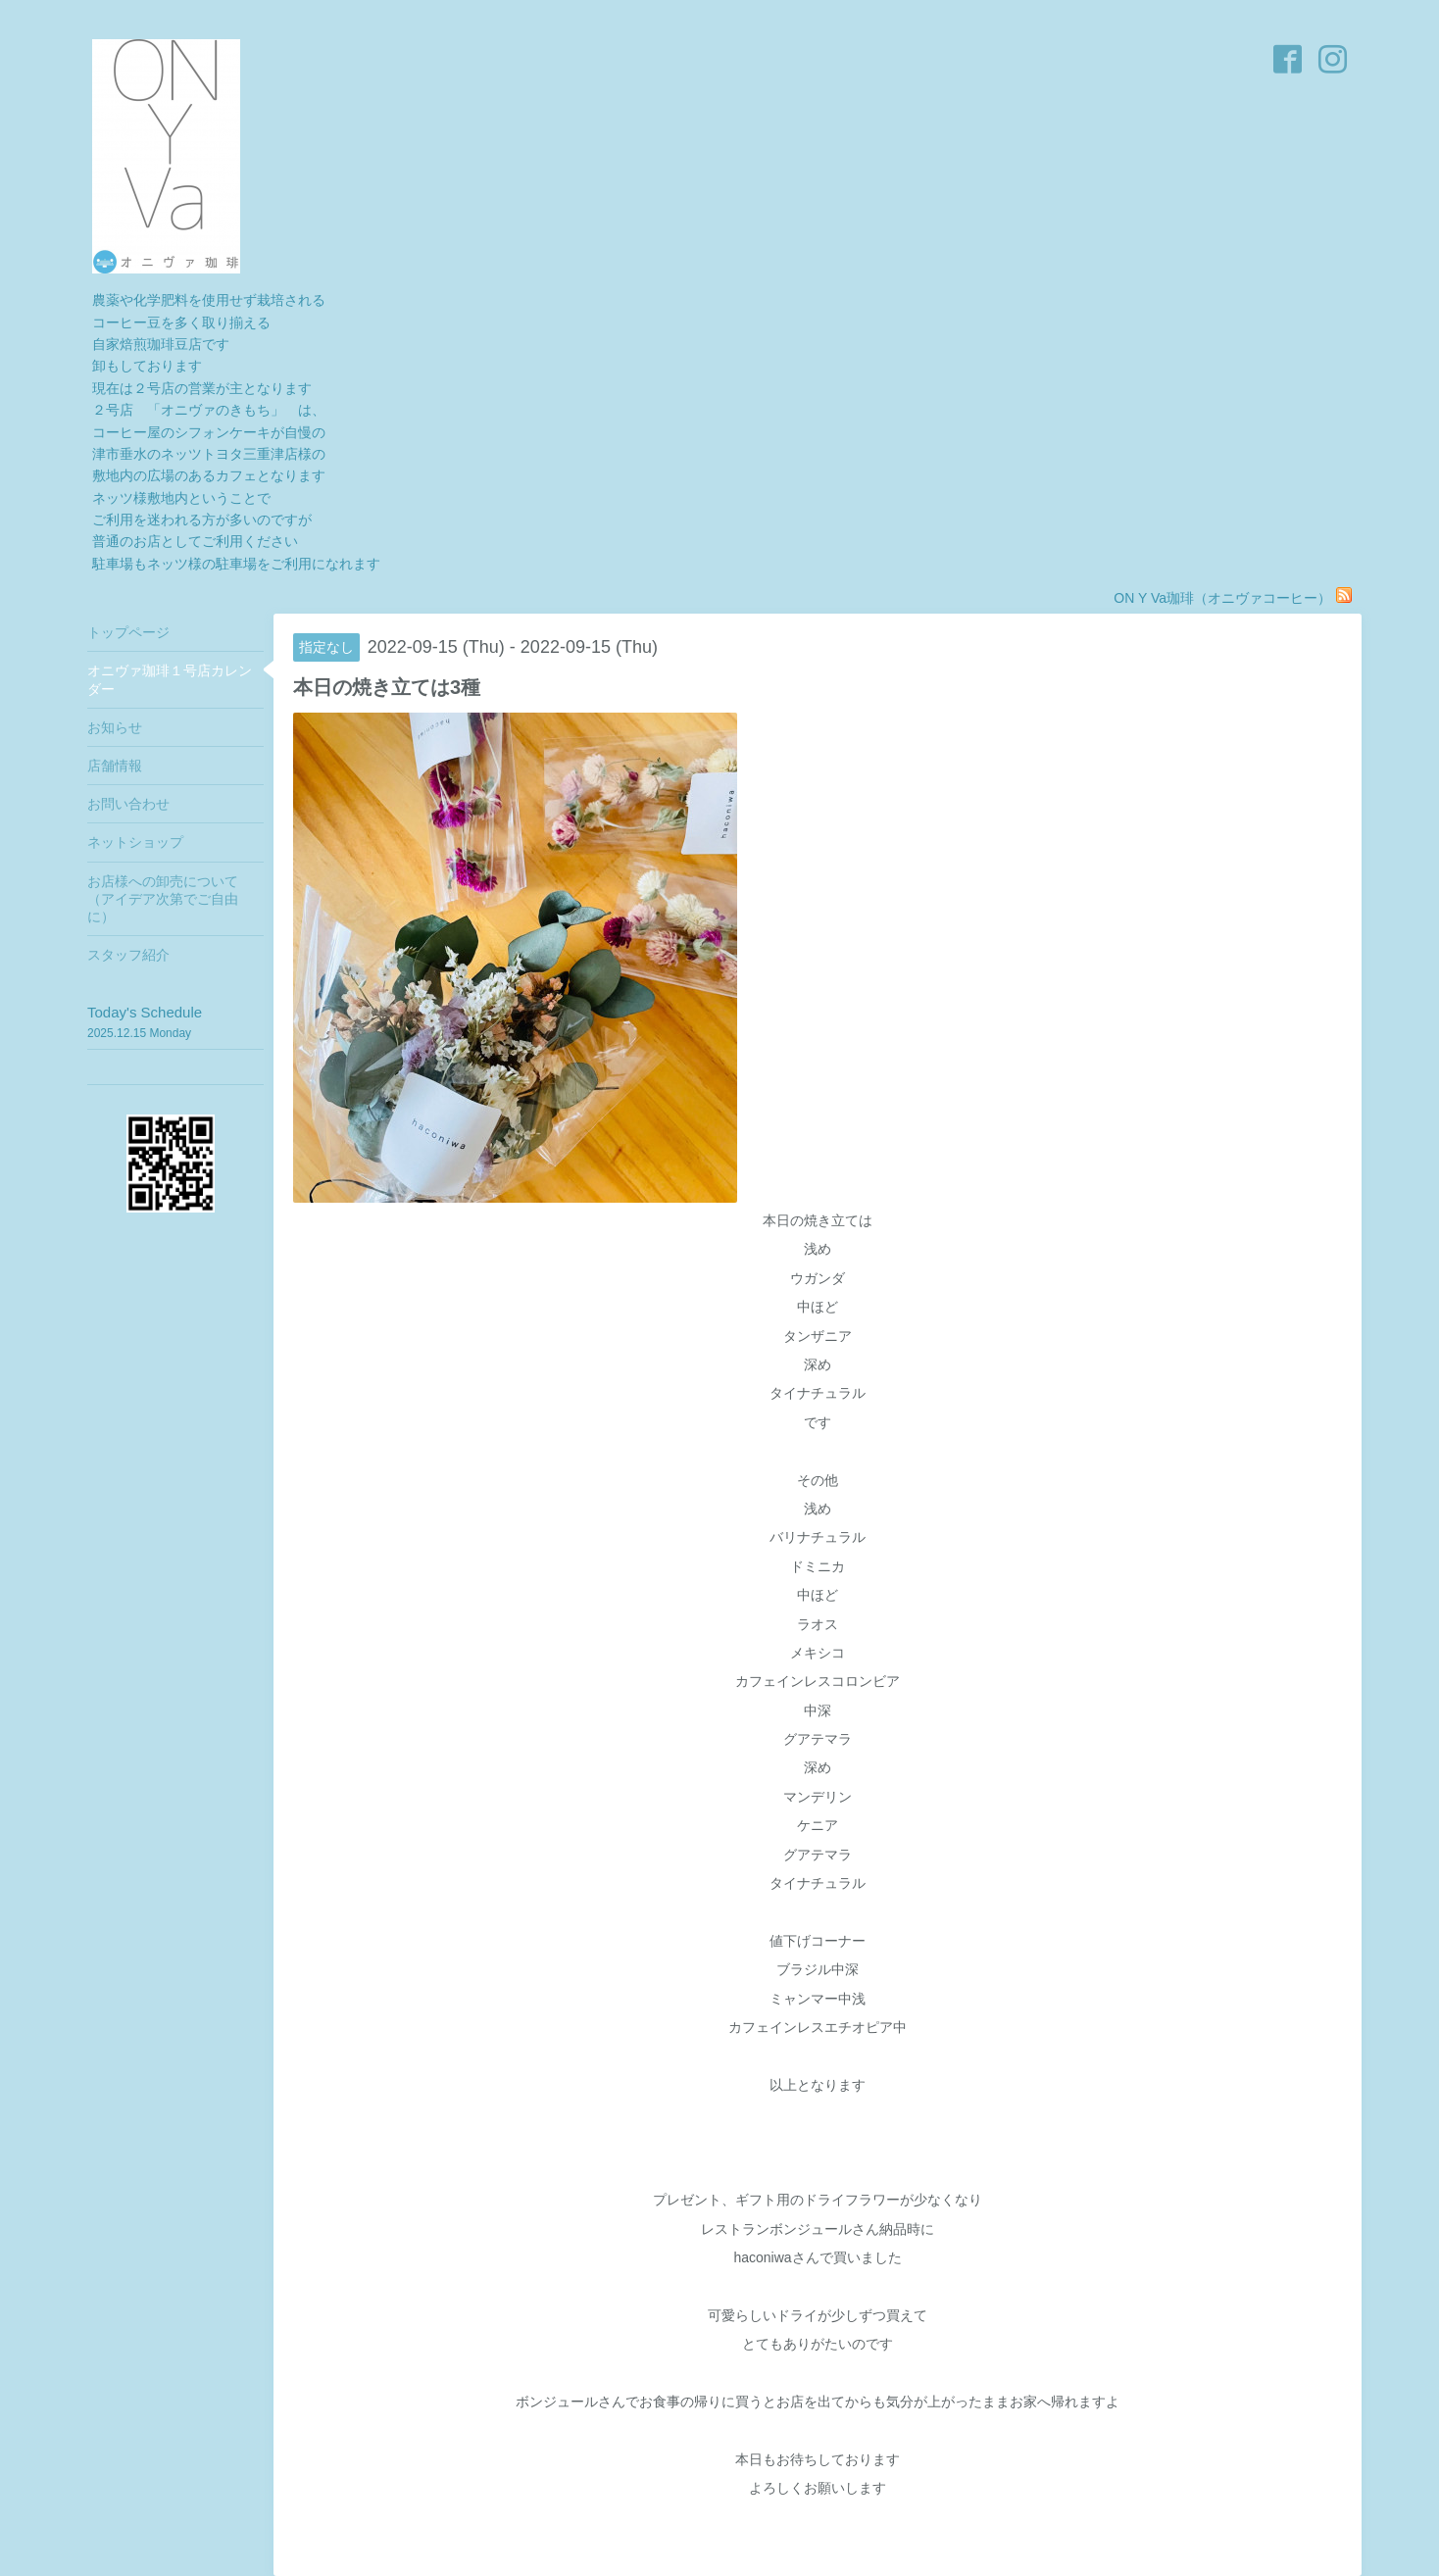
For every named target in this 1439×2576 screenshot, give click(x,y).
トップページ (128, 632)
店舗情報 (114, 765)
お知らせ (114, 727)
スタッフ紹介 (128, 955)
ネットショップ (135, 842)
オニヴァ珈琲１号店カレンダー (169, 679)
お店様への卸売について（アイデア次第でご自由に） (162, 898)
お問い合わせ (128, 804)
